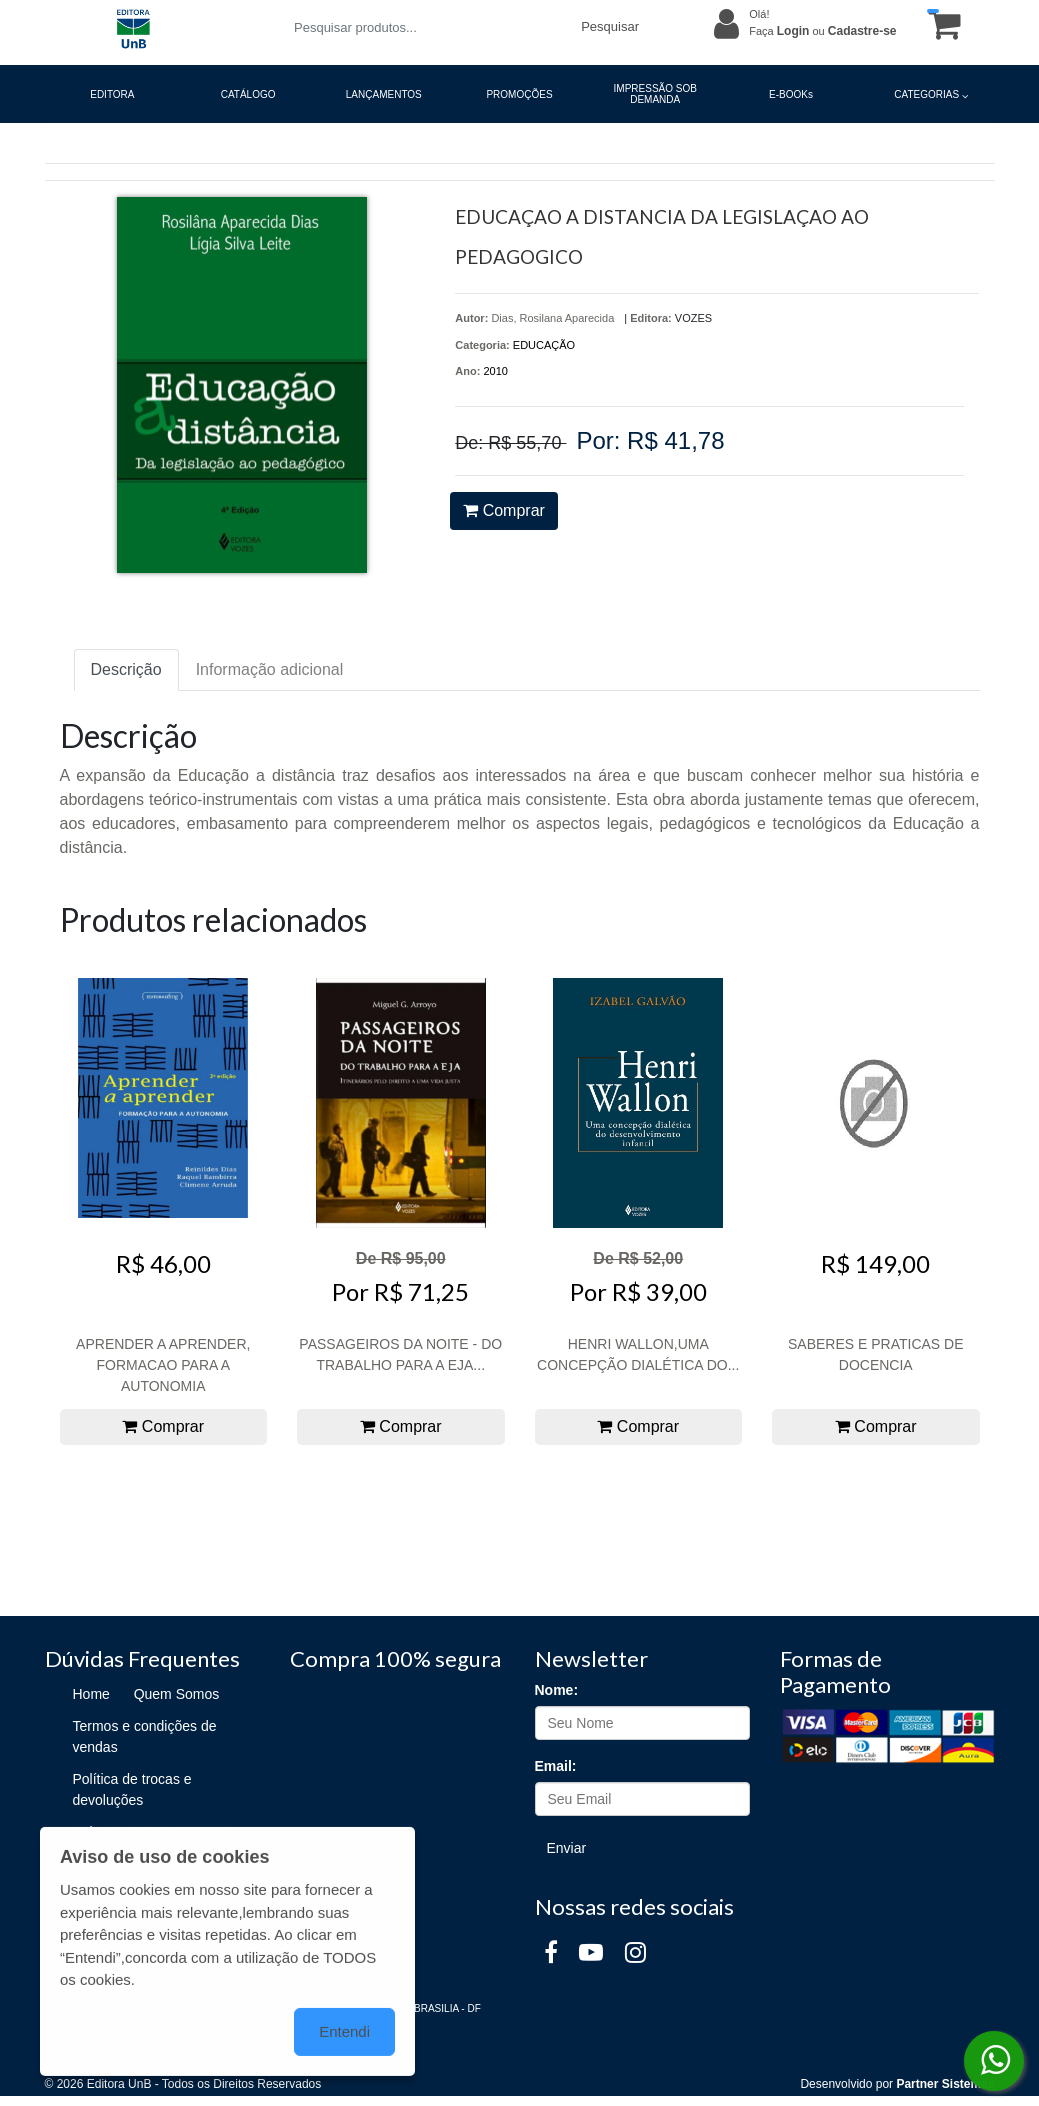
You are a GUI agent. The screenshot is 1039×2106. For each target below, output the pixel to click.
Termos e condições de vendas (145, 1736)
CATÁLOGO (248, 94)
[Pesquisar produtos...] (425, 27)
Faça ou (822, 31)
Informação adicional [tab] (270, 669)
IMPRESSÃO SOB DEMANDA (655, 94)
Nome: (557, 1690)
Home (91, 1694)
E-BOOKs (791, 94)
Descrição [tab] (126, 669)
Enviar (567, 1848)
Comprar (504, 510)
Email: (556, 1766)
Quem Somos (177, 1694)
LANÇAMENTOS (384, 94)
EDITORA (112, 94)
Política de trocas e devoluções (132, 1789)
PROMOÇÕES (519, 94)
